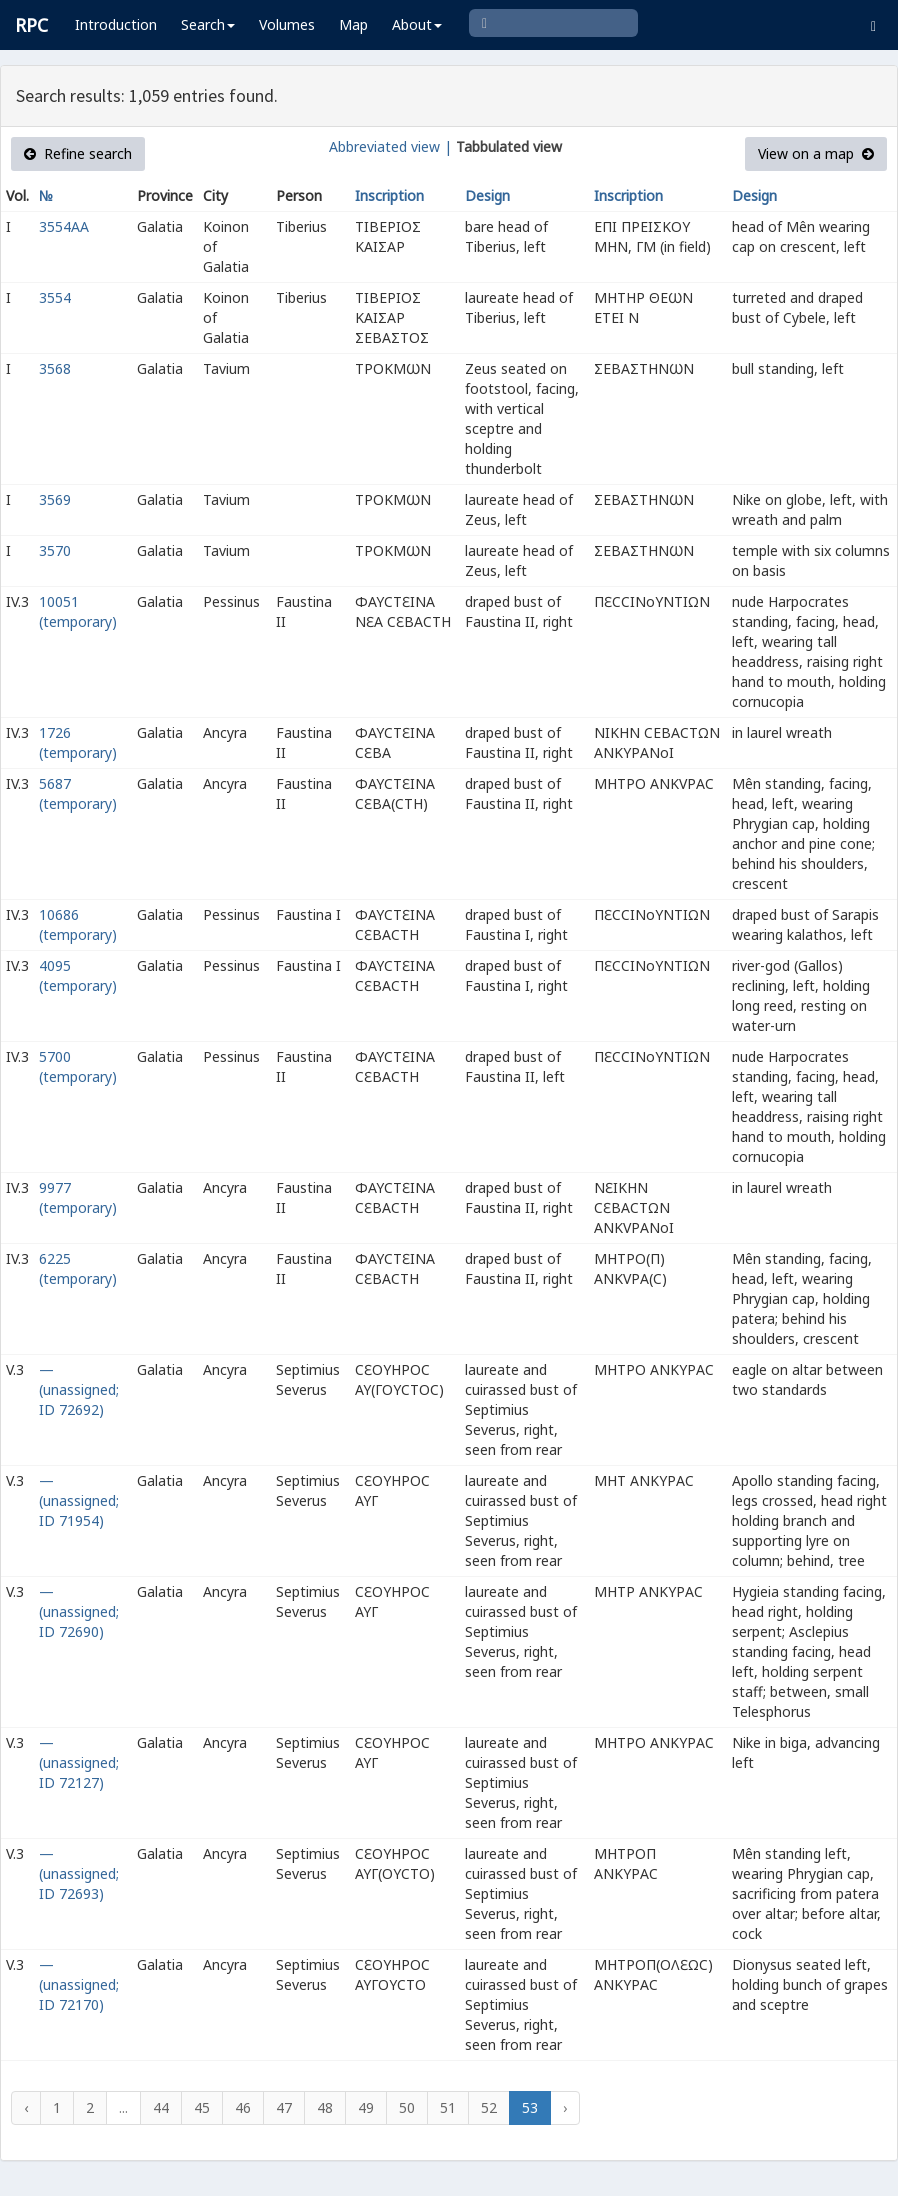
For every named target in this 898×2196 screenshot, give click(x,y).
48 (325, 2107)
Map (353, 24)
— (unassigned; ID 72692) (79, 1389)
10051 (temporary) (78, 611)
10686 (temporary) (78, 924)
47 (284, 2107)
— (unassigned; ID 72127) (79, 1762)
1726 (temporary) (78, 742)
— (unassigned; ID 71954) (79, 1500)
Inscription (389, 195)
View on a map (816, 153)
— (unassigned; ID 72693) (79, 1873)
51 (448, 2107)
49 (366, 2107)
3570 (55, 550)
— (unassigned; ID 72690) (79, 1611)
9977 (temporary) (78, 1197)
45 (202, 2107)
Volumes (287, 24)
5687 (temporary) (78, 793)
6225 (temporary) (78, 1268)
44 (161, 2107)
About (417, 24)
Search (208, 24)
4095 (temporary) (78, 975)
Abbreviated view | (390, 146)
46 (243, 2107)
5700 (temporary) (78, 1066)
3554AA (64, 226)
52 (489, 2107)
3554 (55, 297)
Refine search (78, 153)
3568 (55, 368)
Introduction (116, 24)
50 (407, 2107)
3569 (55, 499)
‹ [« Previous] (26, 2107)
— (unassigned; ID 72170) (79, 1984)
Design (487, 195)
